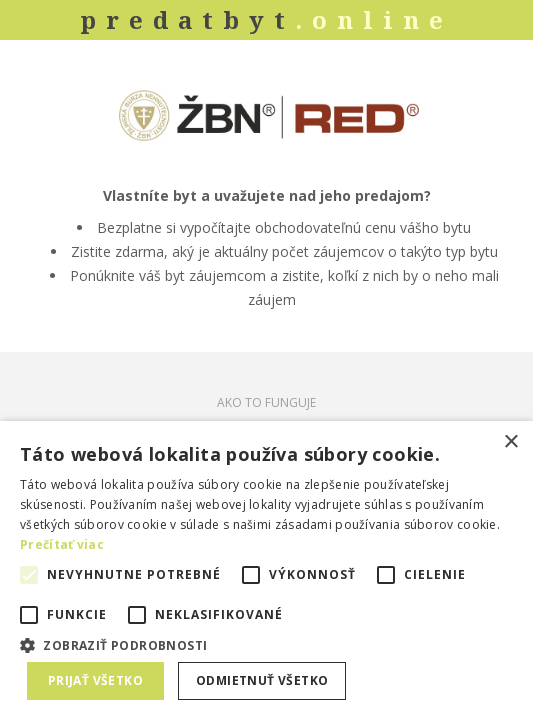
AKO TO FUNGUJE (266, 402)
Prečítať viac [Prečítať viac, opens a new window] (62, 544)
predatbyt (266, 19)
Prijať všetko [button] (95, 680)
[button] (266, 644)
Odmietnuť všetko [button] (262, 680)
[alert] (266, 570)
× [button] (510, 442)
